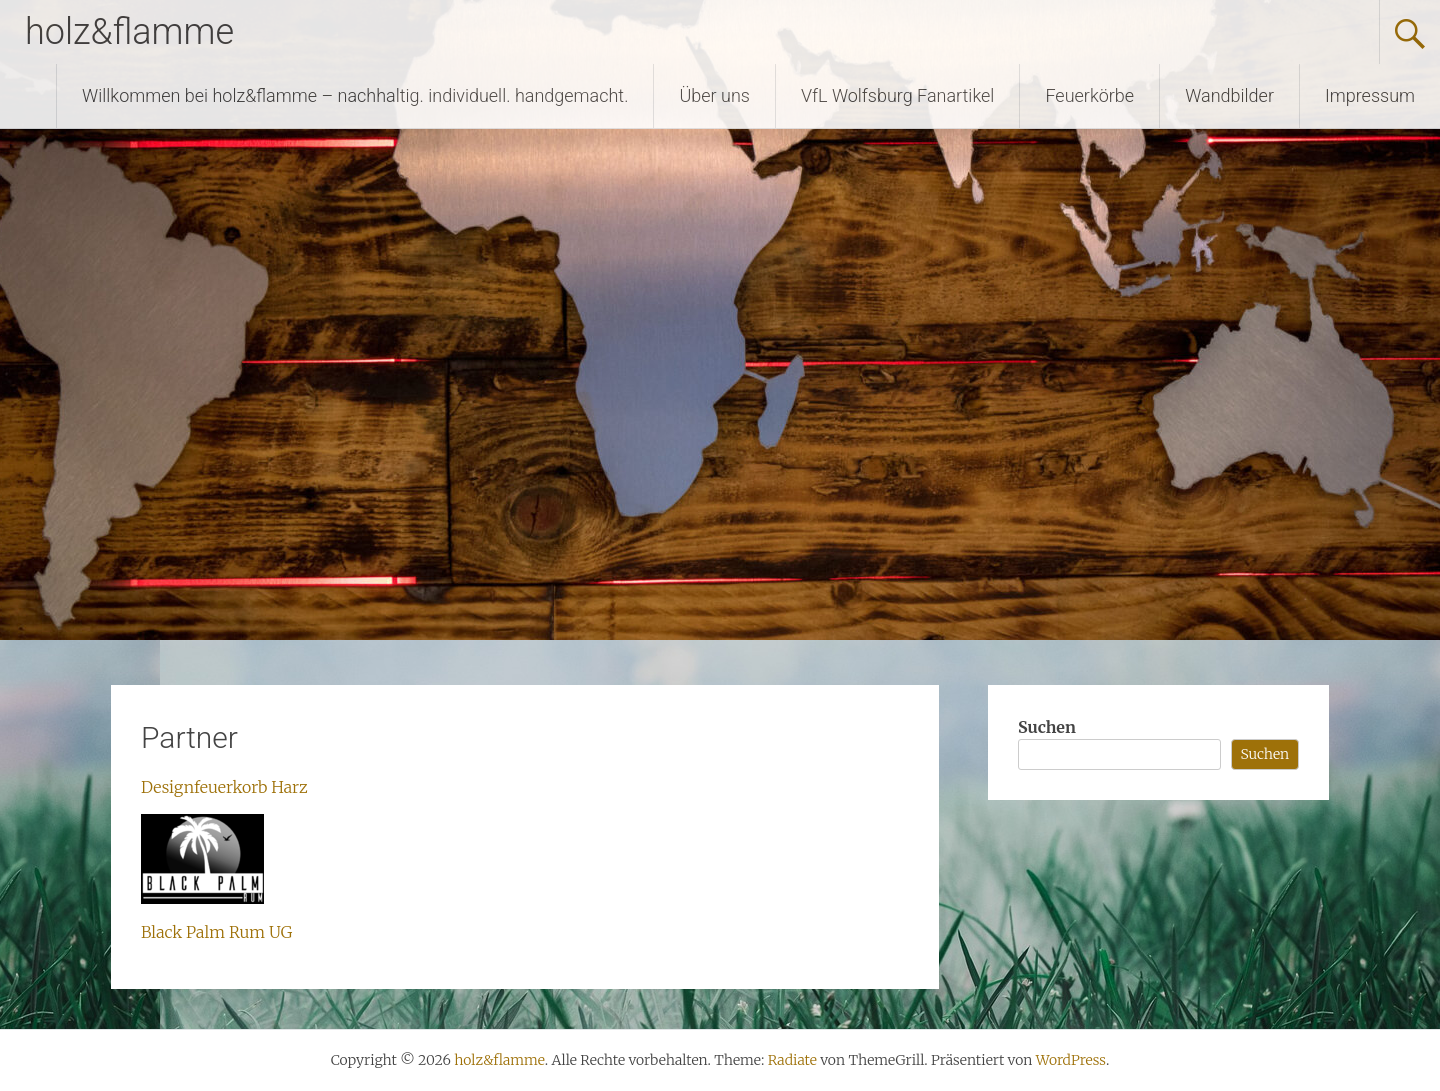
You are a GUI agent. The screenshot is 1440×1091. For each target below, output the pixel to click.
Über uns (714, 95)
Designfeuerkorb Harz (224, 787)
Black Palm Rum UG (216, 932)
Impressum (1370, 95)
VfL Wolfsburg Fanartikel (897, 95)
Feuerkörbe (1089, 95)
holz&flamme (129, 32)
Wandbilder (1229, 95)
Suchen (1047, 727)
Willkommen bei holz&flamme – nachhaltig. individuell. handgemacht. (355, 95)
